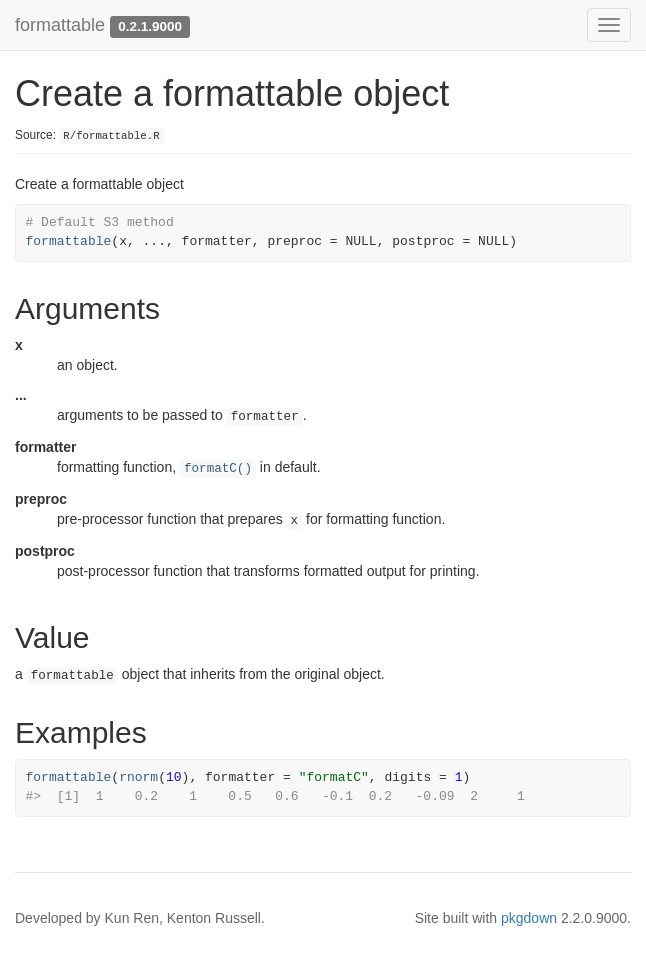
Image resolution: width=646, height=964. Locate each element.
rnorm (138, 777)
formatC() (218, 469)
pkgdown (529, 918)
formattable (60, 25)
